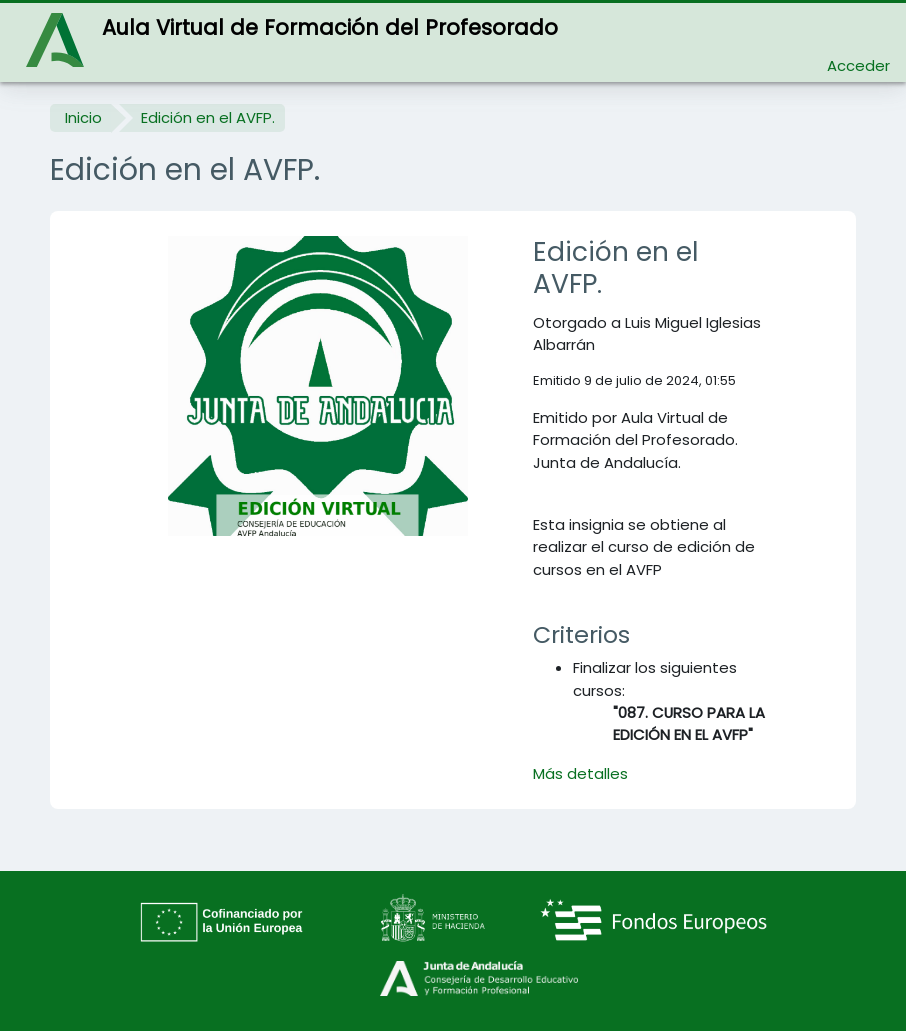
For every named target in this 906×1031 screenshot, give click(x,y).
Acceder (858, 65)
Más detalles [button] (580, 773)
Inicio (83, 117)
